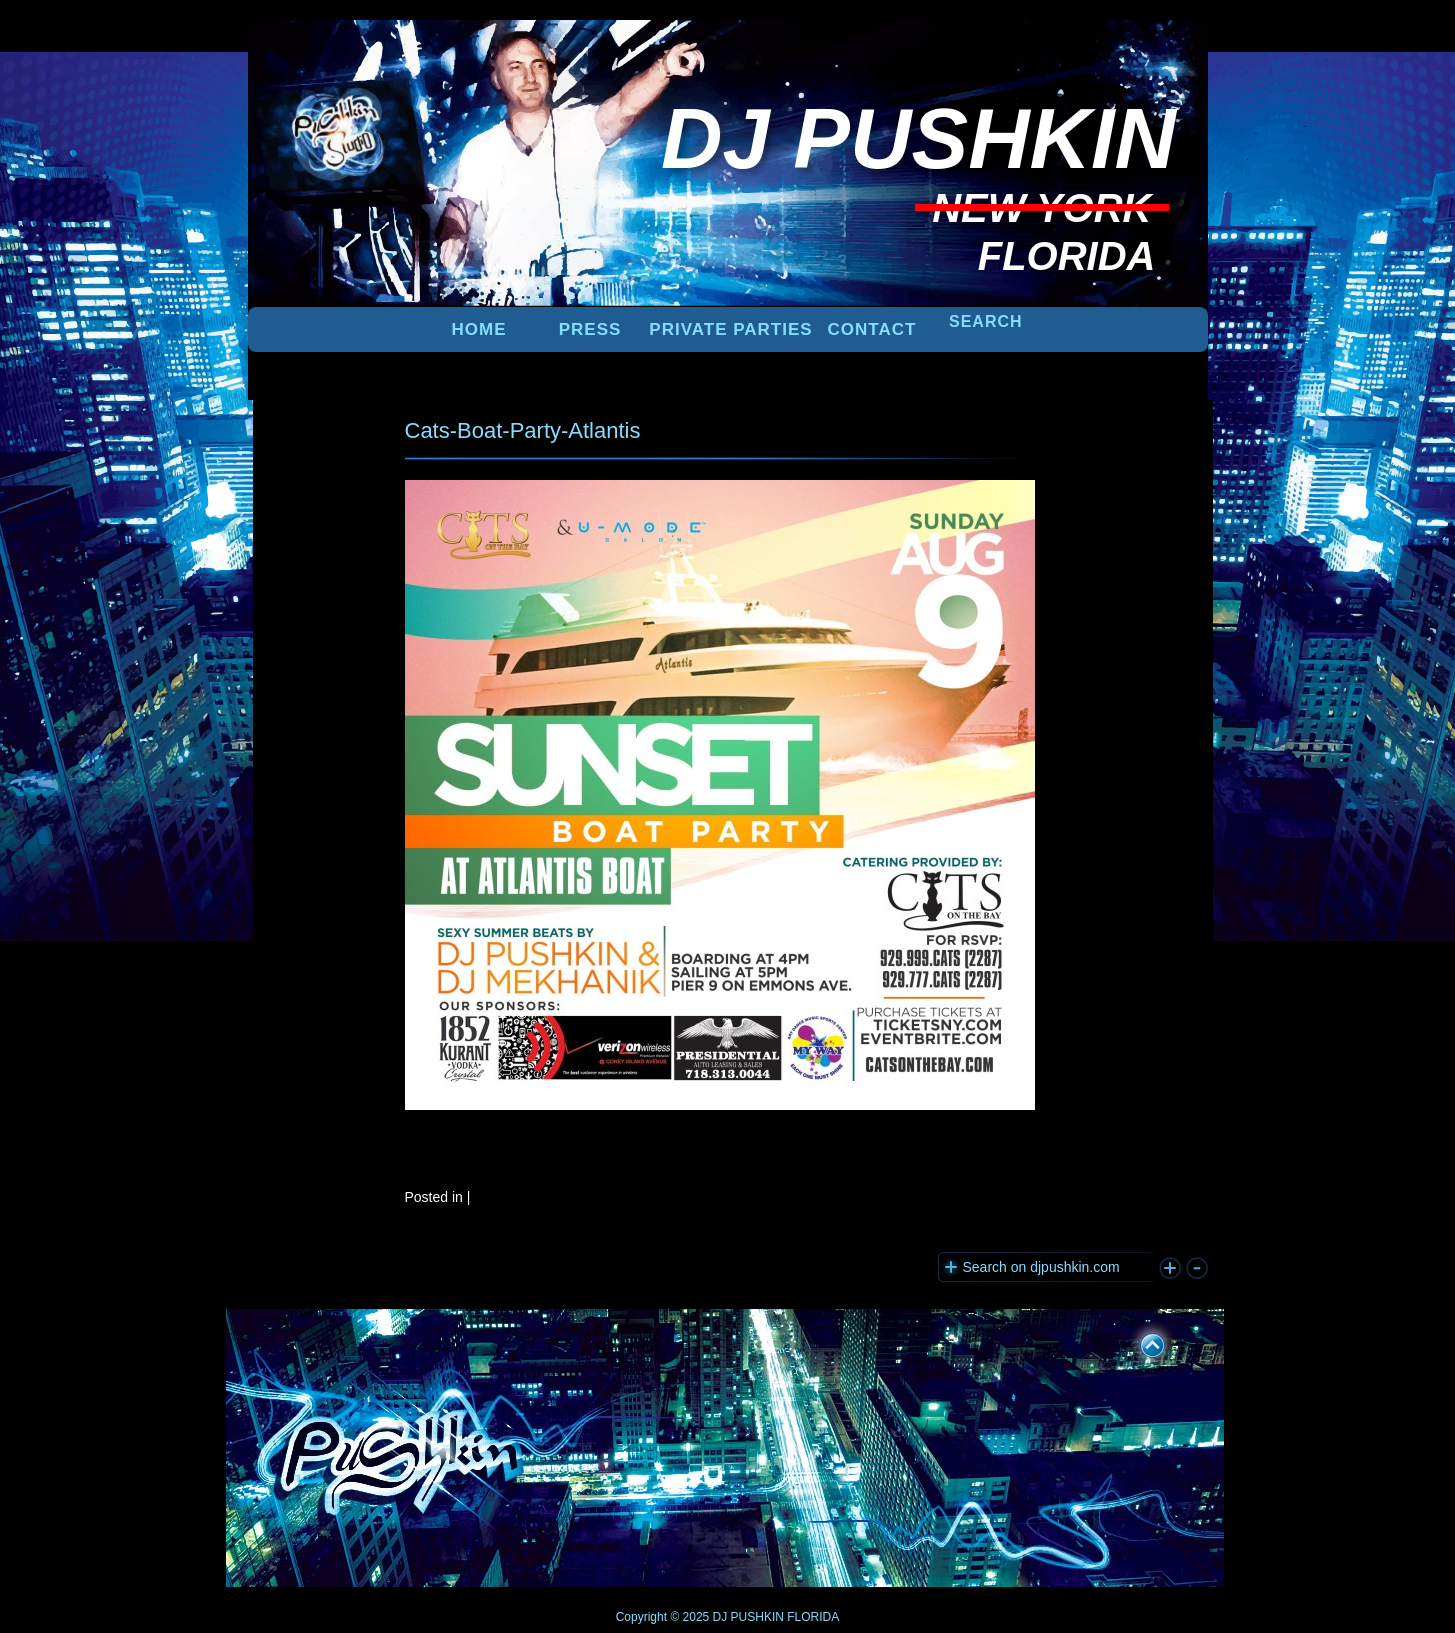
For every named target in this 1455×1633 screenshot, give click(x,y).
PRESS (590, 329)
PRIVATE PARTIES (730, 329)
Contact (872, 329)
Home (479, 329)
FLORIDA (813, 1617)
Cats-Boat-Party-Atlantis (523, 430)
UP (1139, 1342)
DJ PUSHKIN (746, 1617)
